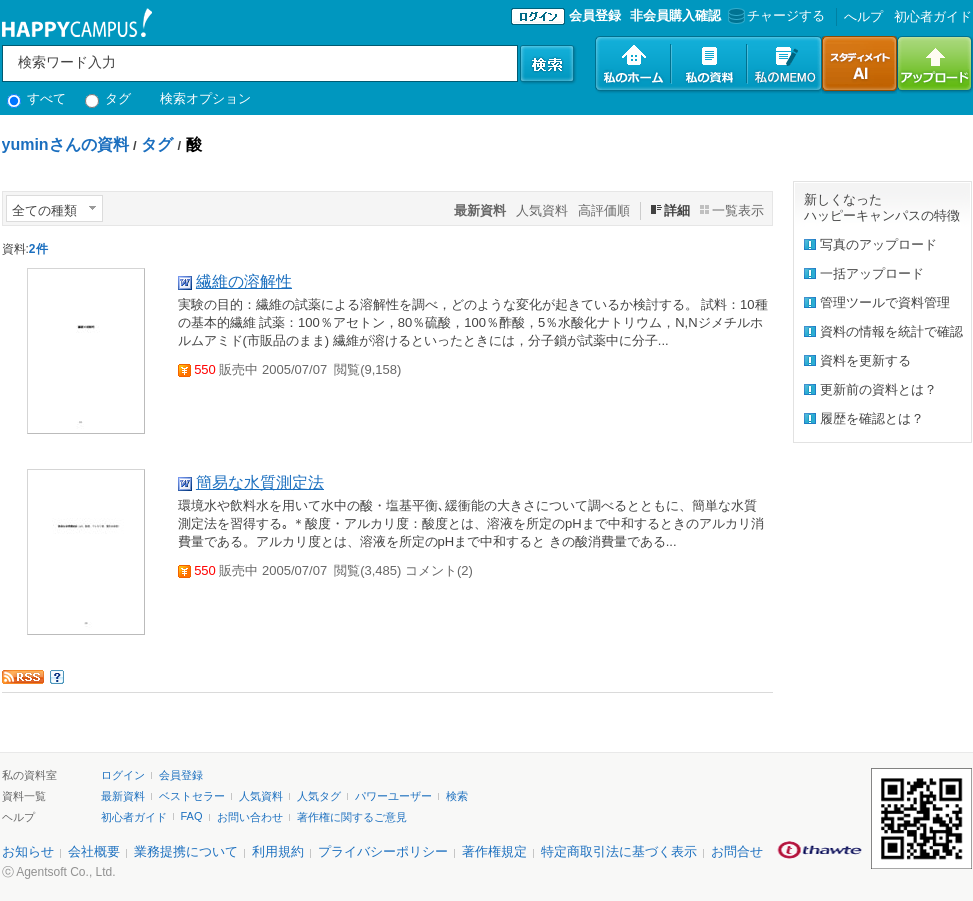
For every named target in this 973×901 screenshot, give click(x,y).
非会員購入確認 (675, 15)
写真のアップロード (878, 244)
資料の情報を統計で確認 (891, 331)
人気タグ (319, 796)
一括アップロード (872, 273)
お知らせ (28, 851)
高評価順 (604, 210)
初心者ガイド (933, 16)
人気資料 (542, 210)
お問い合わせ (250, 817)
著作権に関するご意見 (352, 817)
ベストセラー (192, 796)
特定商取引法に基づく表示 (619, 851)
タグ (108, 98)
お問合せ (737, 851)
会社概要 (94, 851)
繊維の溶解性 (244, 281)
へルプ (863, 16)
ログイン (123, 775)
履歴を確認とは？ (872, 418)
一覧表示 (738, 210)
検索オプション (205, 98)
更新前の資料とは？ (878, 389)
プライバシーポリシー (383, 851)
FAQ (192, 816)
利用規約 (278, 851)
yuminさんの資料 (65, 144)
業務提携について (186, 851)
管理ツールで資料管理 (885, 302)
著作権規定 (494, 851)
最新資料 (123, 796)
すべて (37, 98)
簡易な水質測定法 (260, 482)
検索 (457, 796)
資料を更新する (865, 360)
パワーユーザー (393, 796)
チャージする (774, 15)
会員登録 (595, 15)
